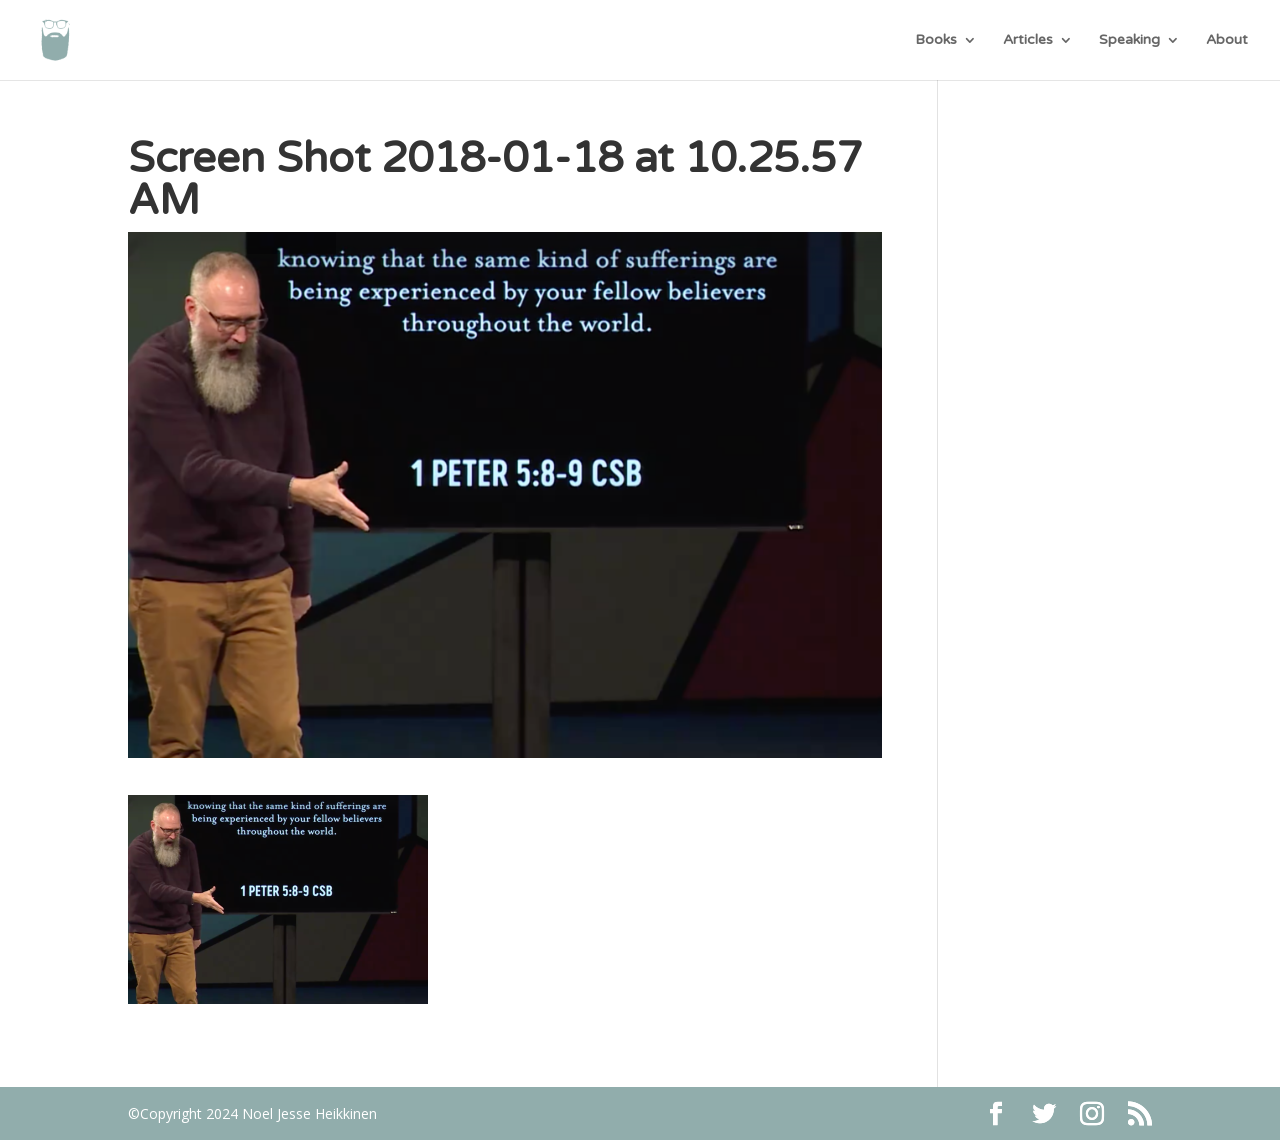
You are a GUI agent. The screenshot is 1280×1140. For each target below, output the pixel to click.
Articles (1028, 40)
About (1227, 40)
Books (936, 40)
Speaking (1129, 40)
